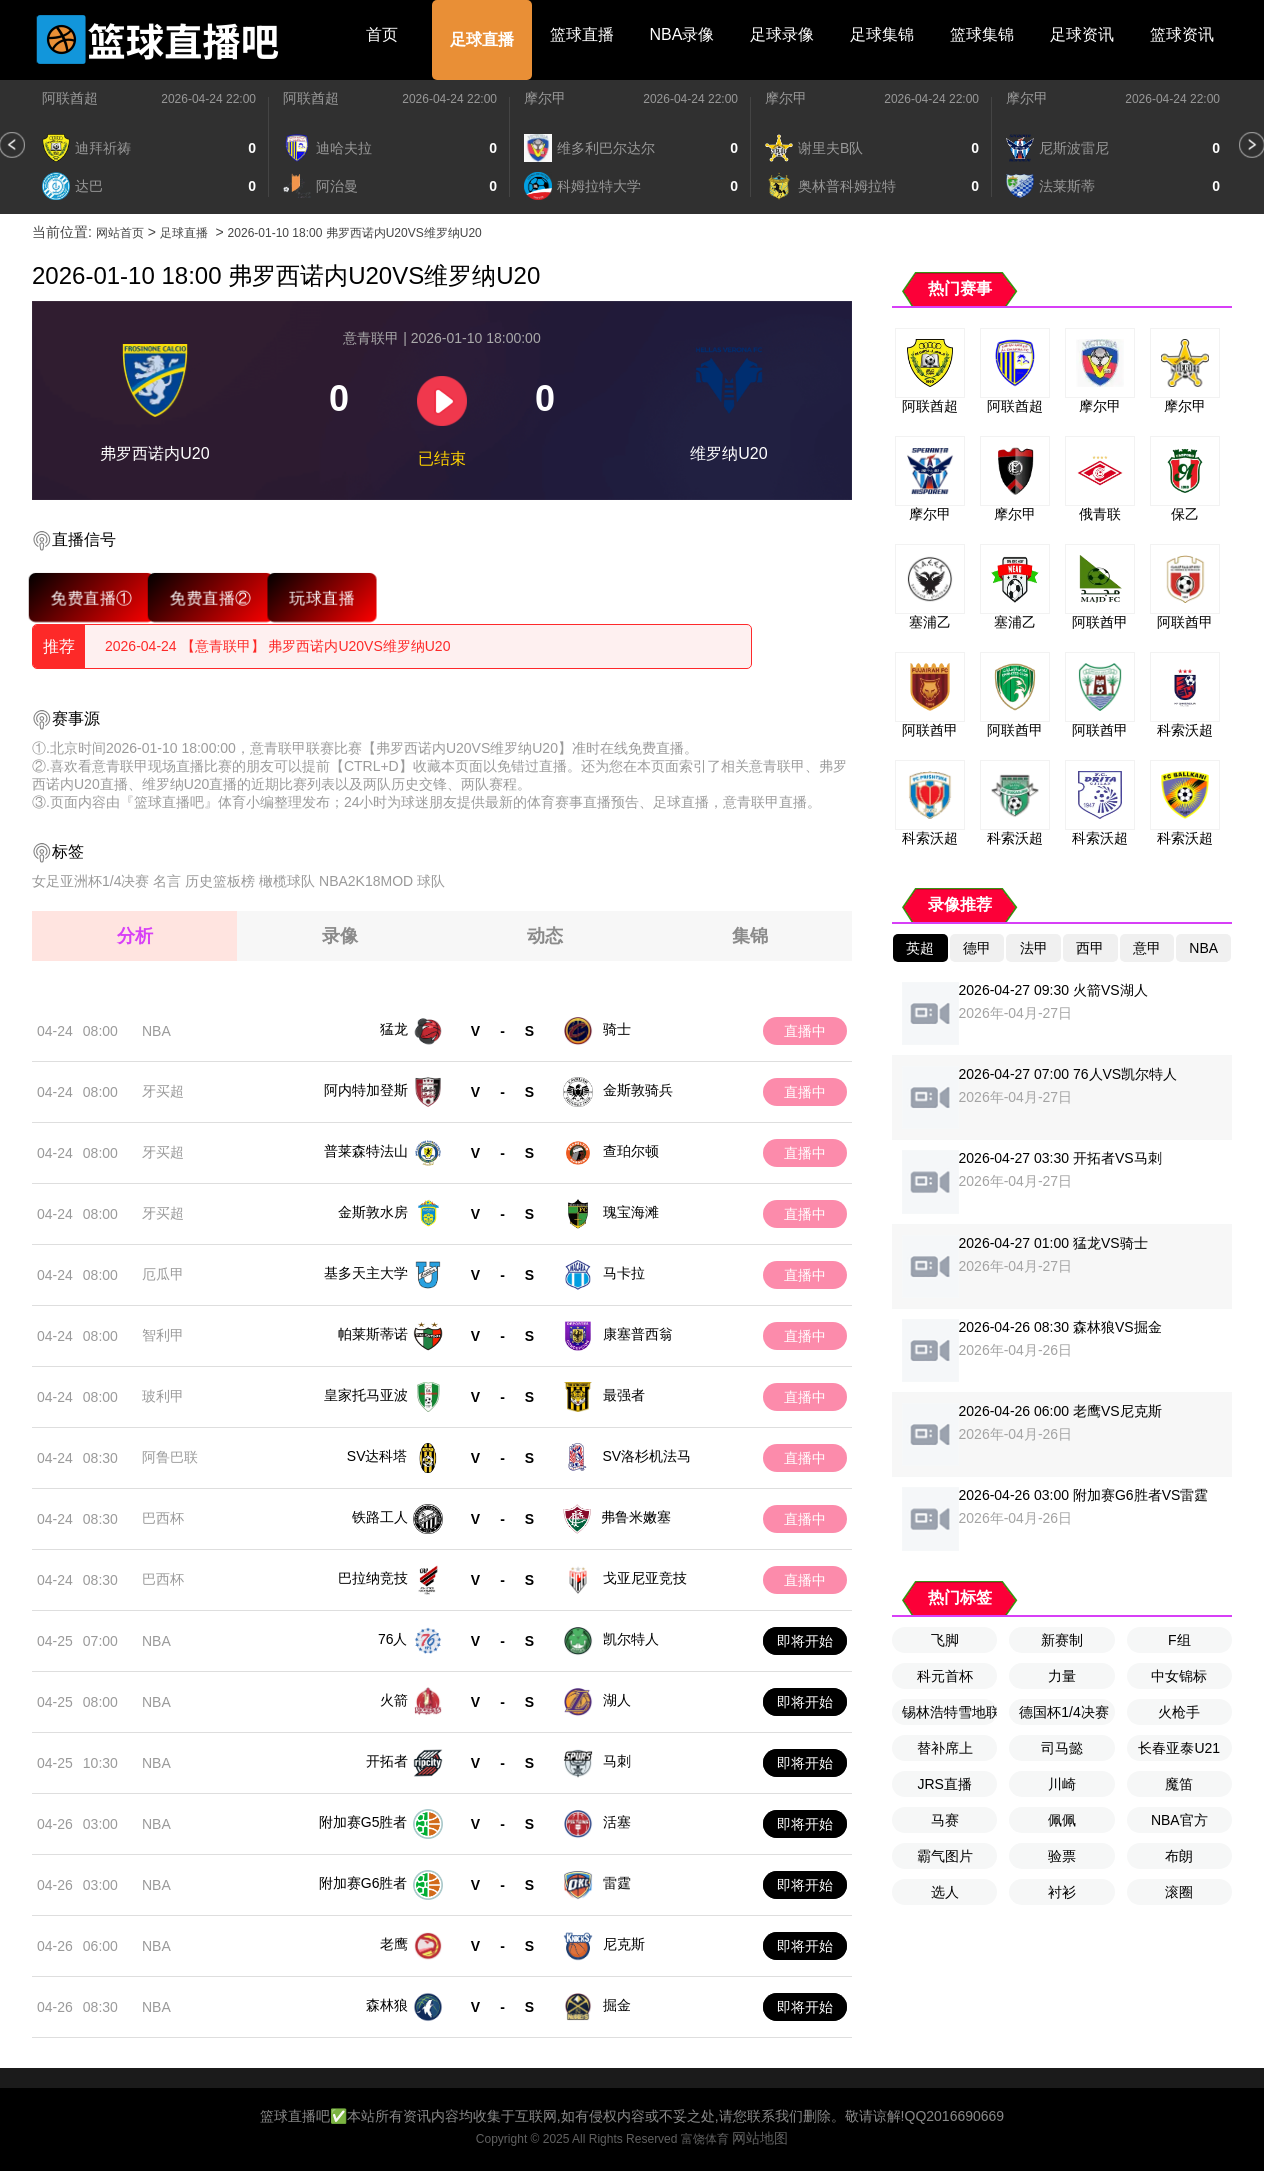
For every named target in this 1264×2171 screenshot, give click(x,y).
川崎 (1062, 1784)
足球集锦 (882, 34)
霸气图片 (945, 1856)
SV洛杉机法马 (647, 1456)
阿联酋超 (70, 98)
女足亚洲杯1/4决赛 (90, 881)
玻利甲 (163, 1396)
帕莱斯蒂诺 (373, 1334)
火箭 (394, 1700)
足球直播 (482, 39)
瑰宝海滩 (631, 1212)
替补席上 (945, 1748)
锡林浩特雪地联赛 (949, 1712)
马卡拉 (624, 1273)
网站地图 (760, 2138)
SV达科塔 (377, 1456)
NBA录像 (682, 34)
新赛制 (1062, 1640)
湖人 (617, 1700)
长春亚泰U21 (1179, 1748)
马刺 (617, 1761)
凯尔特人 (631, 1639)
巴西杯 (163, 1518)
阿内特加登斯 (366, 1090)
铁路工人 (380, 1517)
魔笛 (1179, 1784)
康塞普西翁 (638, 1334)
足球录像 (782, 34)
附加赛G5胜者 (363, 1822)
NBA (156, 1031)
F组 (1179, 1640)
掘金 (617, 2005)
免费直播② (210, 598)
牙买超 (163, 1091)
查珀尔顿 (631, 1151)
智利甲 (163, 1335)
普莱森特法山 (366, 1151)
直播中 (805, 1031)
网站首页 (120, 233)
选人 (945, 1892)
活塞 (617, 1822)
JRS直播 (944, 1784)
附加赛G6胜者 (363, 1883)
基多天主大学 (366, 1273)
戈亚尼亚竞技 (645, 1578)
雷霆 (617, 1883)
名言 (167, 881)
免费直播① (91, 598)
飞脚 (945, 1640)
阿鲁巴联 (170, 1457)
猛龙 (394, 1029)
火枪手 (1179, 1712)
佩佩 (1062, 1820)
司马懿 (1062, 1748)
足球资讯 (1082, 34)
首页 (382, 34)
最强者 (624, 1395)
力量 (1062, 1676)
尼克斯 (624, 1944)
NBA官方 (1179, 1820)
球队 (431, 881)
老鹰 (394, 1944)
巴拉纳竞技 (373, 1578)
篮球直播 (582, 34)
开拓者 (387, 1761)
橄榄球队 (287, 881)
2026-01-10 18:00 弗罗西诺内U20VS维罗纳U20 (355, 233)
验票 (1062, 1856)
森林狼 (387, 2005)
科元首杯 (945, 1676)
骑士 (617, 1029)
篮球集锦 (982, 34)
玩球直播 (321, 598)
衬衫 (1062, 1892)
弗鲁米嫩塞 (636, 1517)
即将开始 (805, 1641)
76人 (393, 1639)
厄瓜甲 (163, 1274)
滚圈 (1179, 1892)
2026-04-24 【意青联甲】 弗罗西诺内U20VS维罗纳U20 (277, 646)
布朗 (1179, 1856)
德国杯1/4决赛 (1063, 1712)
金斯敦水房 (373, 1212)
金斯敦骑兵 (638, 1090)
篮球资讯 (1182, 34)
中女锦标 (1179, 1676)
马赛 (945, 1820)
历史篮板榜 (220, 881)
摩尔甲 (545, 98)
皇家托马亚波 (366, 1395)
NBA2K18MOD (366, 881)
